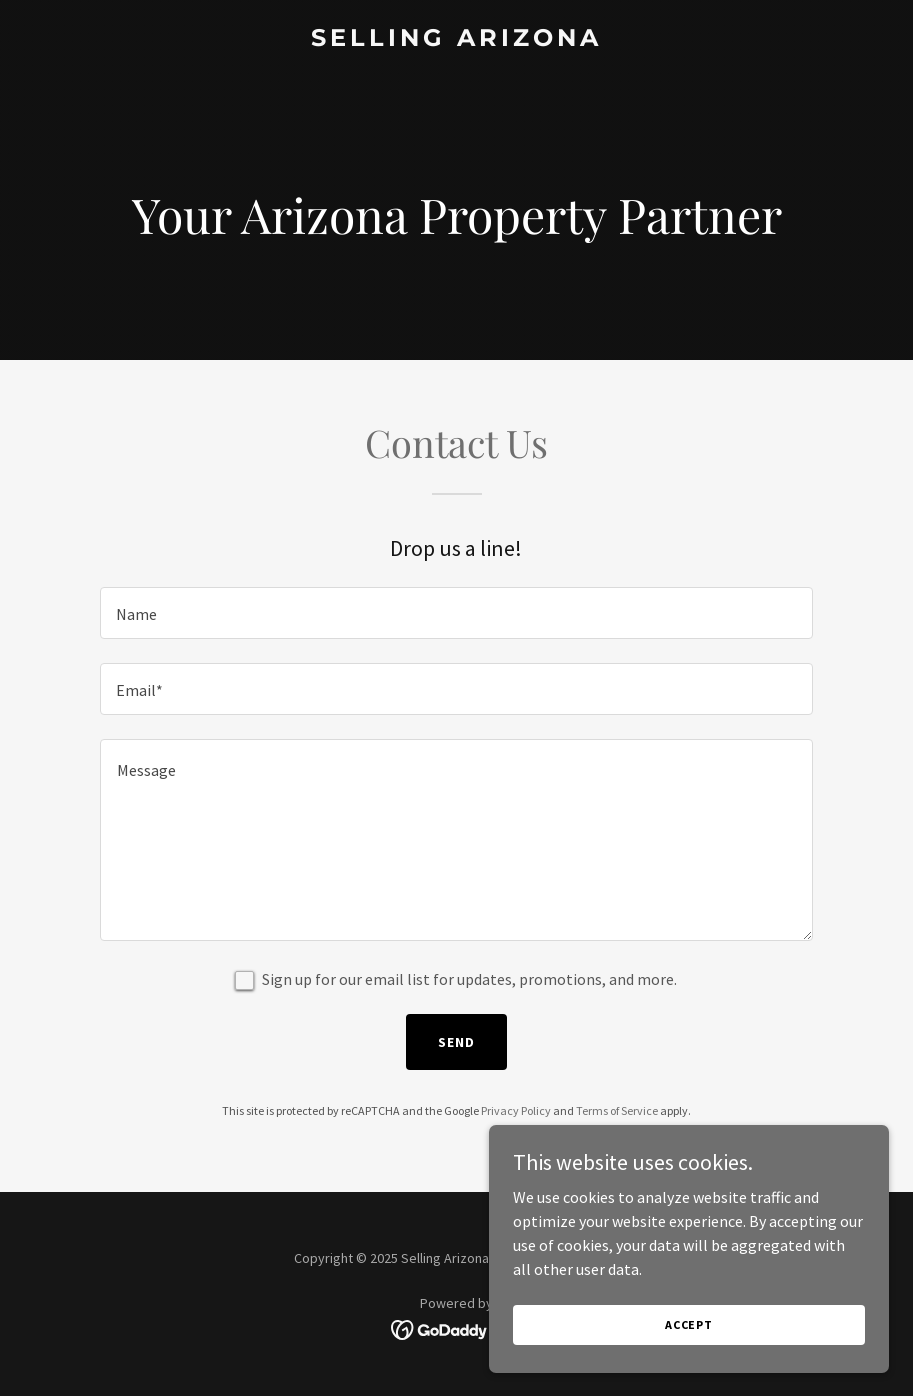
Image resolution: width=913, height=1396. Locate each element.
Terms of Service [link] (617, 1110)
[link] (456, 40)
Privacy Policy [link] (516, 1110)
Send (456, 1042)
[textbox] (456, 613)
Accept (689, 1324)
